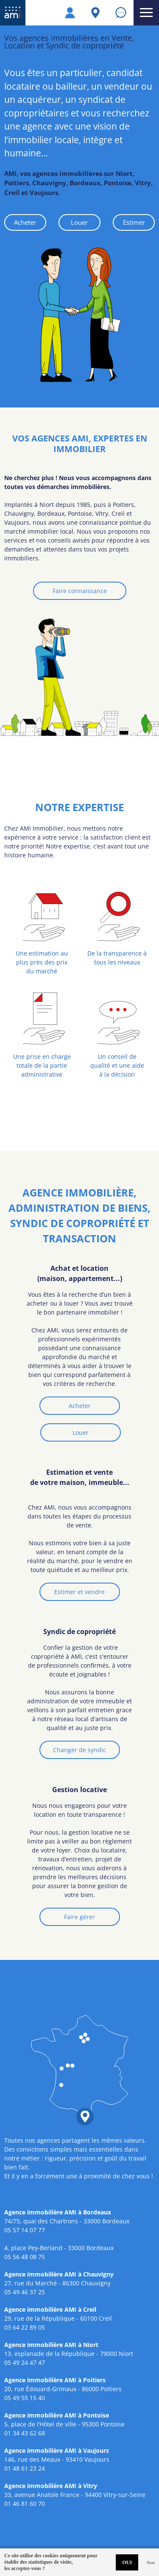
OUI (127, 2562)
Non (151, 2562)
